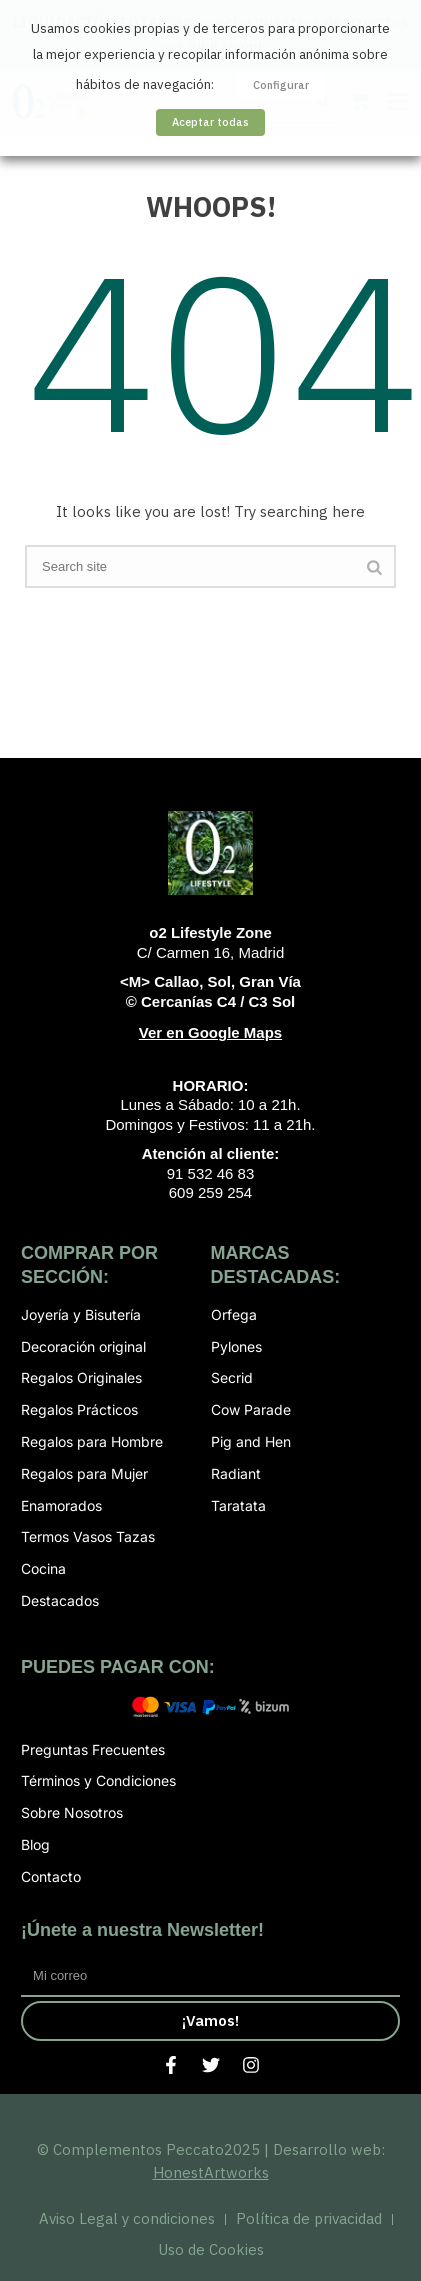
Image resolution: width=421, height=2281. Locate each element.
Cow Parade (251, 1409)
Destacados (60, 1600)
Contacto (51, 1876)
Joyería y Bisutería (81, 1314)
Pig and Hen (251, 1441)
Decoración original (83, 1346)
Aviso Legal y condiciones (127, 2218)
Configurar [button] (281, 85)
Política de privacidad (309, 2218)
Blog (35, 1844)
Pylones (236, 1346)
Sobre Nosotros (72, 1812)
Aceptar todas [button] (210, 122)
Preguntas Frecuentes (93, 1749)
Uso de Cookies (211, 2249)
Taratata (238, 1505)
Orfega (234, 1314)
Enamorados (61, 1505)
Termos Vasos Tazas (88, 1536)
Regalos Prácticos (79, 1409)
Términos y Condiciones (98, 1780)
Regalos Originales (81, 1377)
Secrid (232, 1377)
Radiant (236, 1473)
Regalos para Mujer (84, 1473)
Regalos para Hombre (92, 1441)
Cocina (43, 1568)
